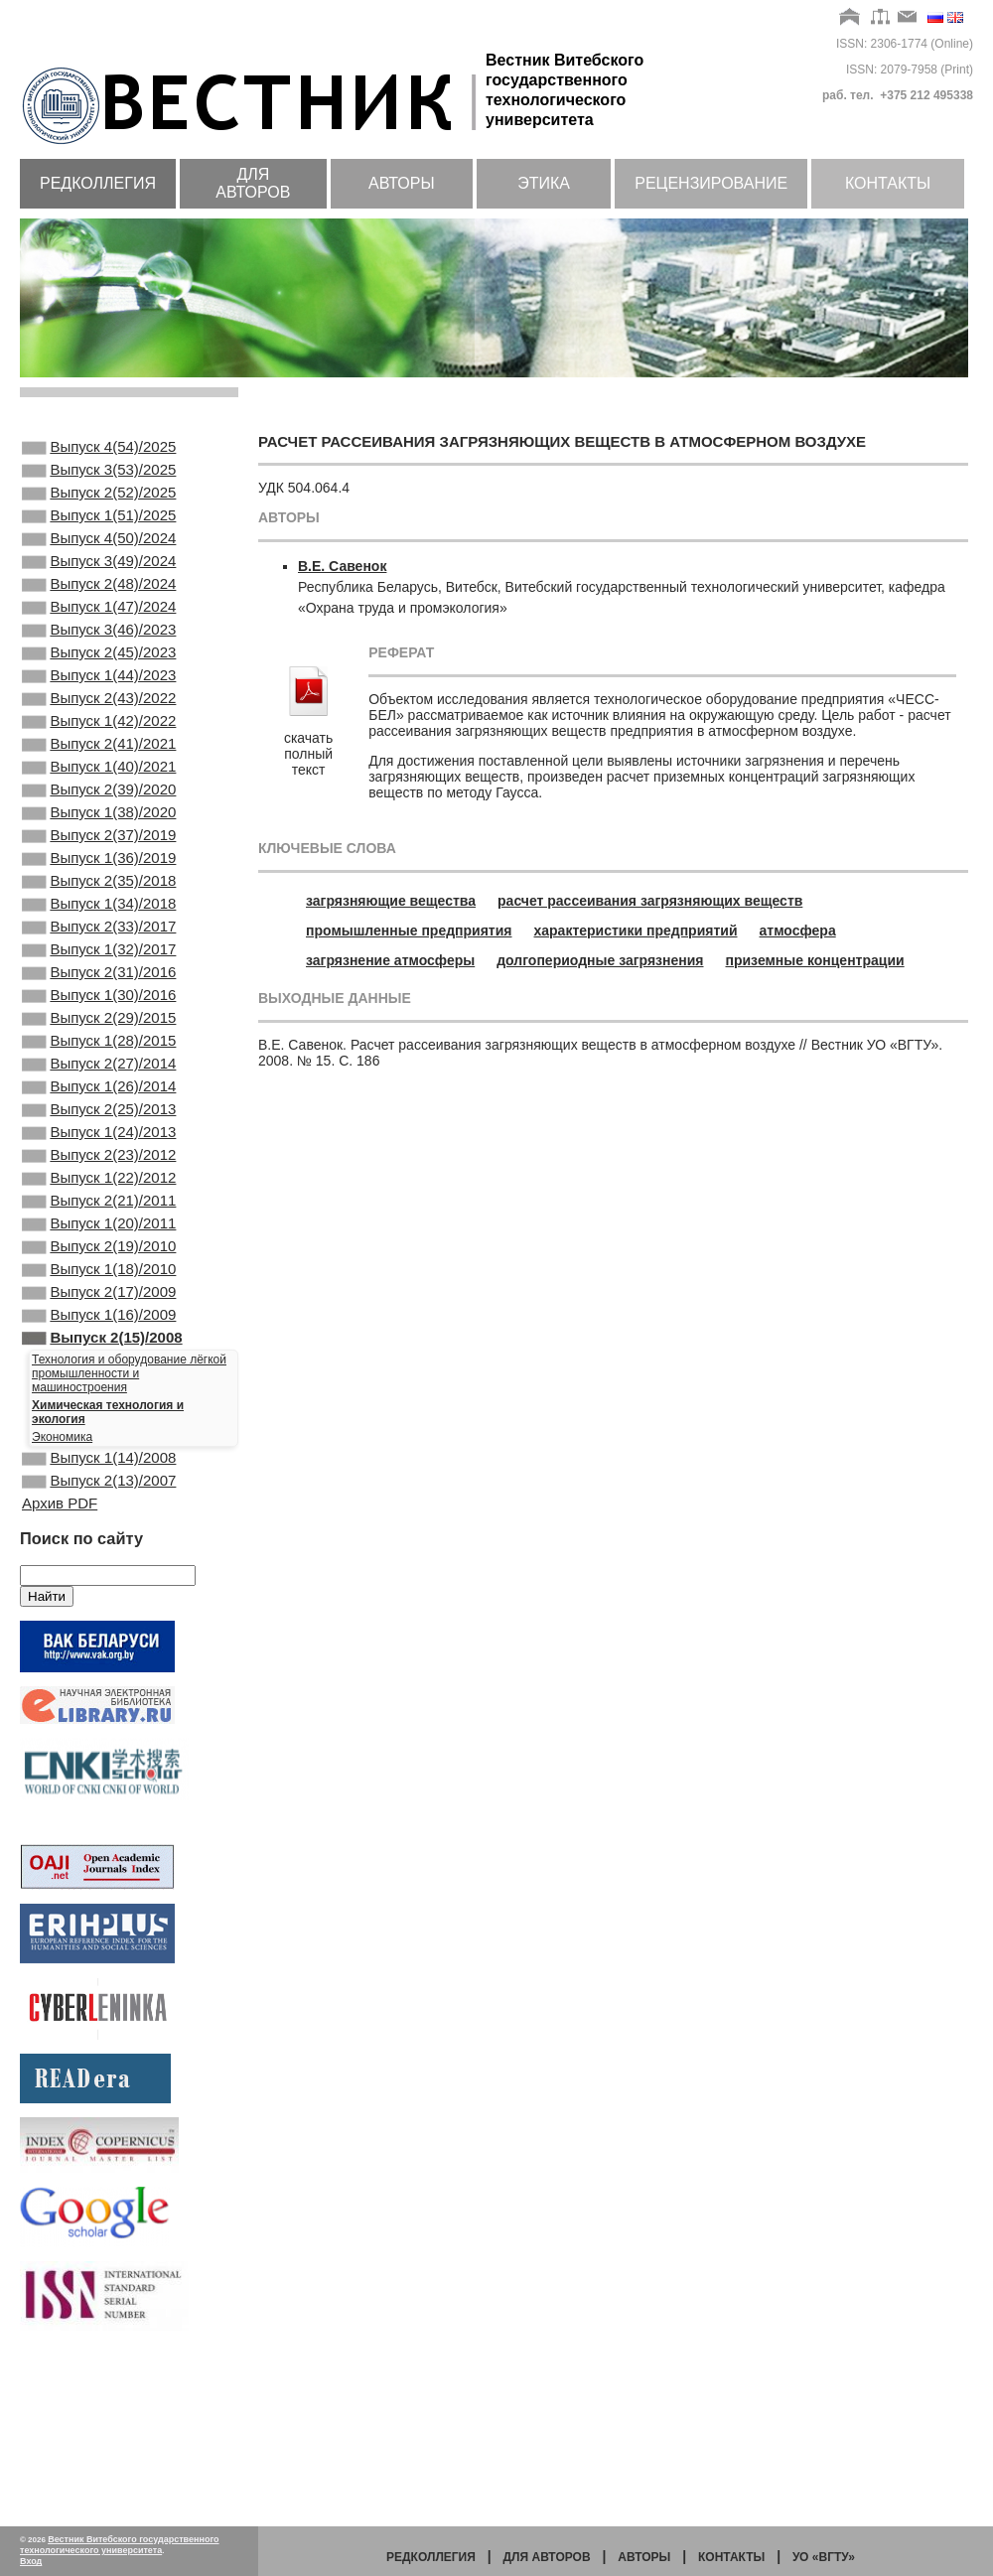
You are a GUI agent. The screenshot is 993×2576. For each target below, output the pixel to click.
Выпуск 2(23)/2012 (99, 1280)
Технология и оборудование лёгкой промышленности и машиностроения (129, 1532)
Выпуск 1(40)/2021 (99, 824)
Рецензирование (711, 183)
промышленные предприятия (409, 930)
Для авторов (252, 183)
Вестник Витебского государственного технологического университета (119, 2544)
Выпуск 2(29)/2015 (99, 1119)
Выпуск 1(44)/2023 (99, 717)
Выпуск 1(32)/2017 (99, 1039)
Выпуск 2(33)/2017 (99, 1012)
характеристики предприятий (636, 930)
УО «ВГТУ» (823, 2557)
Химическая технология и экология (108, 1571)
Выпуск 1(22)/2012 (99, 1307)
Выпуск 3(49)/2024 (99, 583)
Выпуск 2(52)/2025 (99, 502)
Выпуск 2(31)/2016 (99, 1065)
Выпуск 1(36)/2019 (99, 931)
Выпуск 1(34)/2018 (99, 985)
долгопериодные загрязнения (599, 960)
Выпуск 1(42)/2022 (99, 771)
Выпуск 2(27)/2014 (99, 1173)
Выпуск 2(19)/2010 (99, 1387)
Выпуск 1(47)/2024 (99, 636)
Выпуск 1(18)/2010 (99, 1414)
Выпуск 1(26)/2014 (99, 1200)
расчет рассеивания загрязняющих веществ (649, 901)
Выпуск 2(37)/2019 (99, 905)
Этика (543, 183)
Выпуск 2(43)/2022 (99, 744)
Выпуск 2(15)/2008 (102, 1494)
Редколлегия (98, 183)
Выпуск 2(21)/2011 (99, 1334)
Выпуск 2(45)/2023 (99, 690)
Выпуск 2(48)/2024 (99, 610)
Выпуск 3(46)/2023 (99, 663)
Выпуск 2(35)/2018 (99, 958)
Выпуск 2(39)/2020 (99, 851)
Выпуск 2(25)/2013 (99, 1226)
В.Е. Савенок (342, 566)
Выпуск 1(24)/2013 (99, 1253)
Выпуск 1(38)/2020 (99, 878)
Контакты (887, 183)
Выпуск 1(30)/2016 (99, 1092)
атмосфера (798, 930)
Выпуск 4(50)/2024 (99, 556)
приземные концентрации (815, 960)
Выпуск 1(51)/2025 (99, 529)
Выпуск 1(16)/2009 (99, 1468)
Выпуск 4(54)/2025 (99, 449)
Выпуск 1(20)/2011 (99, 1360)
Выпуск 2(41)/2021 (99, 797)
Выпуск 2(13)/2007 (99, 1645)
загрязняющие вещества (391, 901)
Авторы (401, 183)
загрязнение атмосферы (390, 960)
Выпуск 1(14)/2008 (99, 1619)
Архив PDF (59, 1669)
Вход (31, 2561)
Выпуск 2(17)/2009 (99, 1441)
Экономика (62, 1596)
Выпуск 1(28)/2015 (99, 1146)
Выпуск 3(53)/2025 (99, 476)
